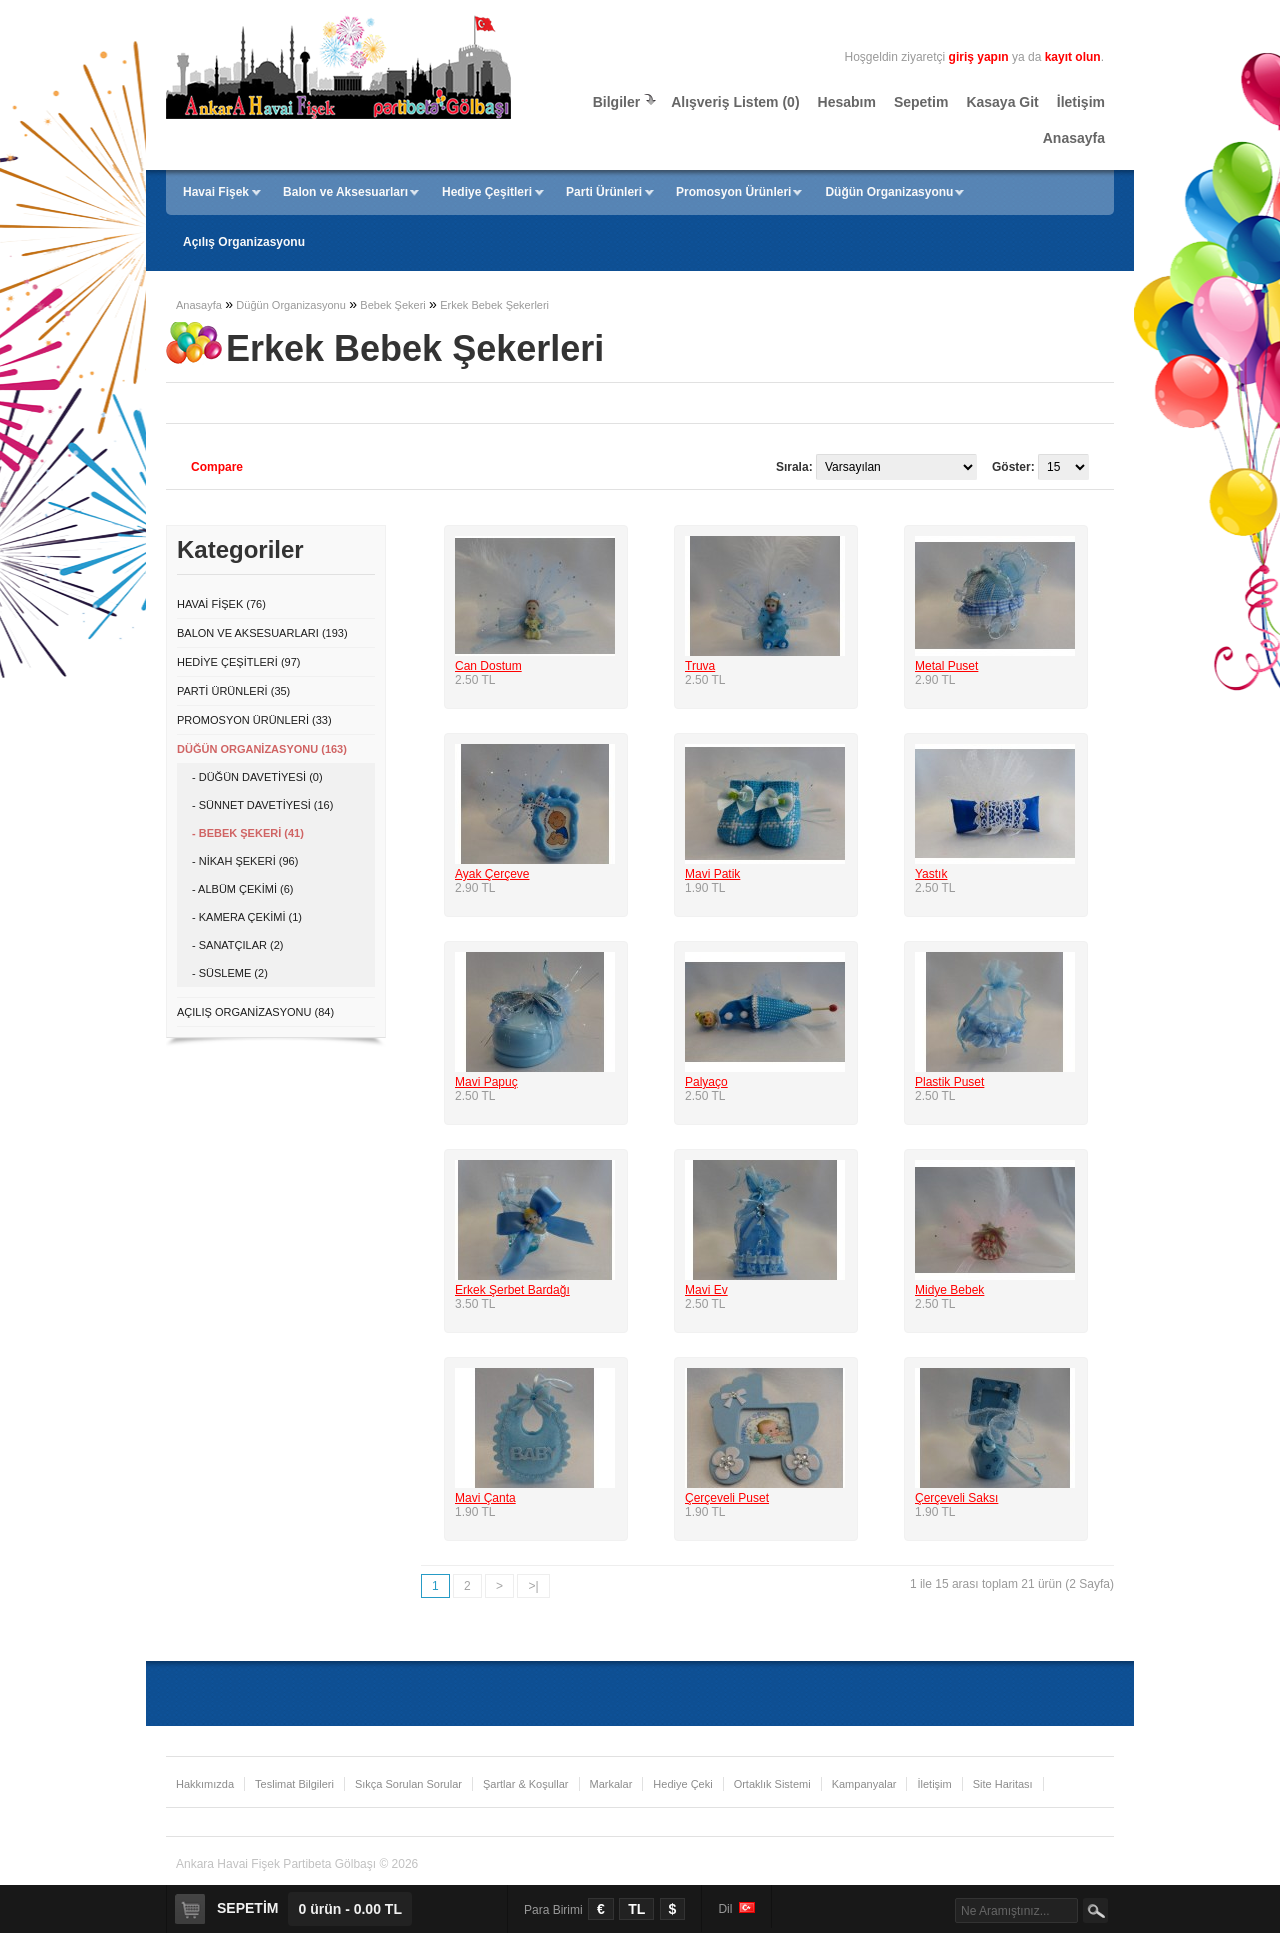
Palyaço (706, 1082)
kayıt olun (1073, 57)
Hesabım (847, 102)
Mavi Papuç (486, 1082)
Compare (217, 467)
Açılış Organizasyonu (244, 242)
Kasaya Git (1002, 102)
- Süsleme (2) (230, 973)
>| (533, 1586)
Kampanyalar (864, 1784)
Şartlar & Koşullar (526, 1784)
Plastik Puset (949, 1082)
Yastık (931, 874)
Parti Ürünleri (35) (233, 691)
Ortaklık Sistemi (772, 1784)
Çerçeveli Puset (727, 1498)
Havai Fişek (216, 192)
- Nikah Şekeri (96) (245, 861)
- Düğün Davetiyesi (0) (257, 777)
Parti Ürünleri (604, 192)
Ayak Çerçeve (492, 874)
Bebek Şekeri (392, 305)
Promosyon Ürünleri (733, 192)
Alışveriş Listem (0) (735, 102)
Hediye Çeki (682, 1784)
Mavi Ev (706, 1290)
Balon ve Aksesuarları (345, 192)
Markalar (611, 1784)
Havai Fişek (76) (221, 604)
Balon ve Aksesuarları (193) (262, 633)
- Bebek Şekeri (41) (248, 833)
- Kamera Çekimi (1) (247, 917)
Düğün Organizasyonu (889, 192)
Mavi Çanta (485, 1498)
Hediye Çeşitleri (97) (238, 662)
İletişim (1081, 102)
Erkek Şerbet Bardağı (512, 1290)
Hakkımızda (205, 1784)
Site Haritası (1003, 1784)
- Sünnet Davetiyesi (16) (262, 805)
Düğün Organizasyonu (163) (262, 749)
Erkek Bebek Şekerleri (494, 305)
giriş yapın (979, 57)
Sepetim (921, 102)
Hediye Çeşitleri (487, 192)
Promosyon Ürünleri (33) (254, 720)
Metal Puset (946, 666)
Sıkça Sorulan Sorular (408, 1784)
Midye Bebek (949, 1290)
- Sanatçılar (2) (237, 945)
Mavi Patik (712, 874)
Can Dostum (488, 666)
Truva (700, 666)
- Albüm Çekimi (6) (242, 889)
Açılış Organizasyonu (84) (255, 1012)
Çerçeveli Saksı (956, 1498)
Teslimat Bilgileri (294, 1784)
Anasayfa (1074, 138)
